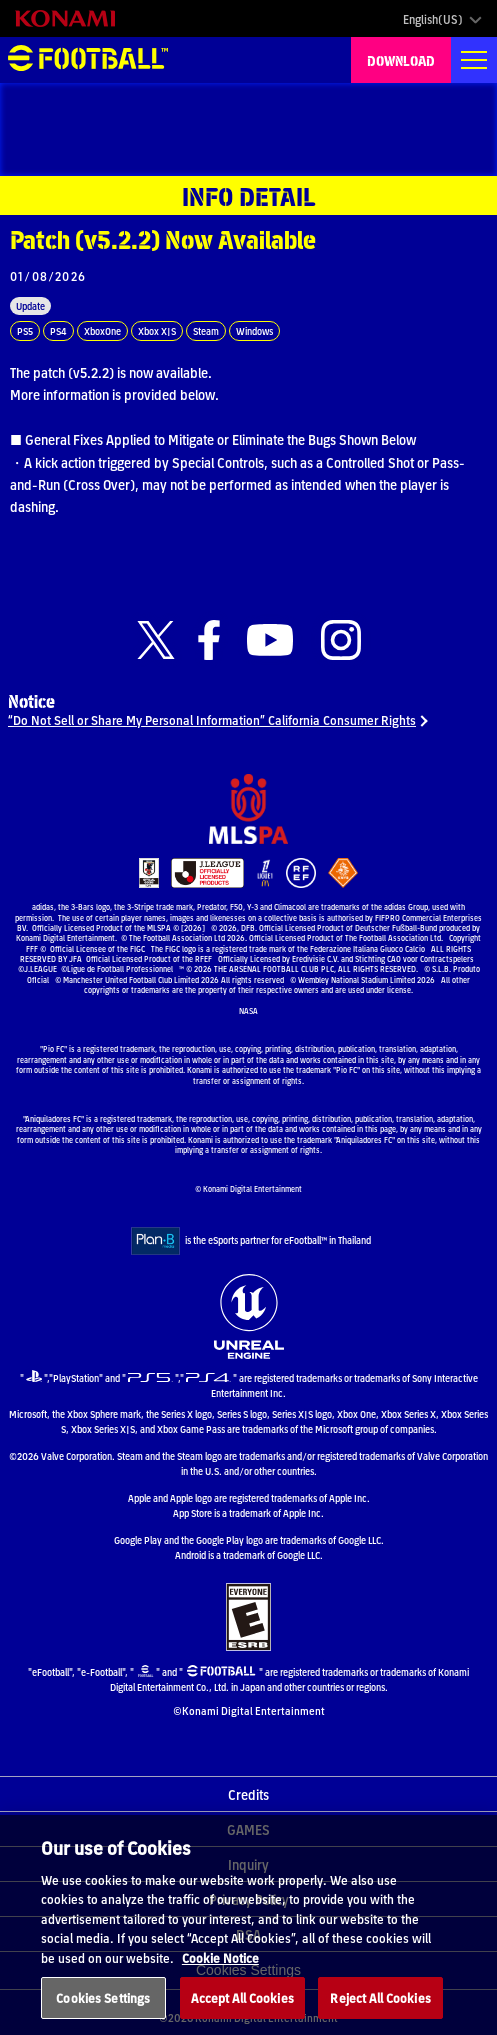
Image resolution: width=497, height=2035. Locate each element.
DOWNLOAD (401, 60)
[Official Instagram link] (341, 640)
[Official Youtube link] (270, 640)
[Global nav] (474, 60)
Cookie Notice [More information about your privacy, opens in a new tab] (220, 1983)
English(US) (433, 19)
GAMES (248, 1829)
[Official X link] (156, 640)
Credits (248, 1794)
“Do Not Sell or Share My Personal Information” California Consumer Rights (212, 719)
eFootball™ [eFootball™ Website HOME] (88, 60)
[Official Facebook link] (209, 640)
